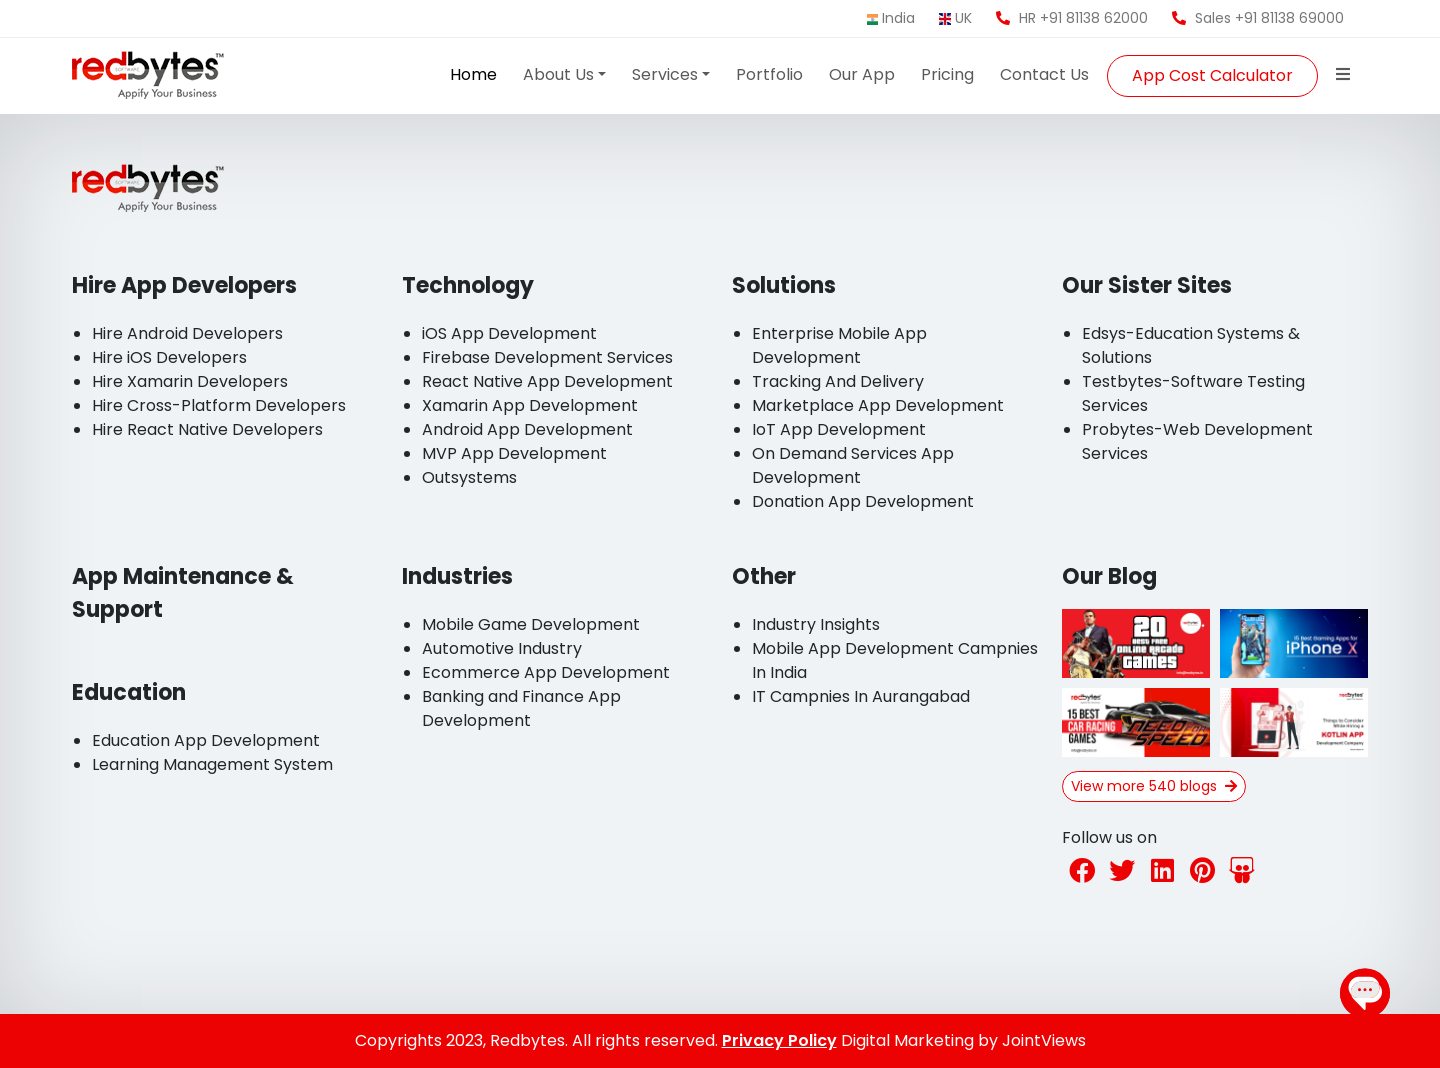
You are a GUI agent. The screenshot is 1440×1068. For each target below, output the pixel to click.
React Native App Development (547, 381)
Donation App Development (863, 501)
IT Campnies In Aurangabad (861, 696)
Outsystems (469, 477)
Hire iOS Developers (169, 357)
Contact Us (1044, 74)
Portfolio (769, 74)
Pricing (947, 74)
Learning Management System (212, 764)
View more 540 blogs (1154, 786)
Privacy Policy (779, 1040)
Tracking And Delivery (838, 381)
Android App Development (527, 429)
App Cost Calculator (1212, 75)
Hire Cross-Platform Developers (219, 405)
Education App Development (206, 740)
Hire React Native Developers (207, 429)
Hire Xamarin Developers (190, 381)
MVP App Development (514, 453)
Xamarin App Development (530, 405)
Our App (862, 74)
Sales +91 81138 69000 (1258, 18)
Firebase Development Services (547, 357)
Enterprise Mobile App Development (839, 345)
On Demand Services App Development (853, 465)
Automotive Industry (502, 648)
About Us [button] (558, 74)
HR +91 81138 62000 (1072, 18)
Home (473, 74)
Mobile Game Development (531, 624)
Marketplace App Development (878, 405)
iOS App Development (509, 333)
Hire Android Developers (187, 333)
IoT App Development (839, 429)
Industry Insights (816, 624)
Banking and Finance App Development (521, 708)
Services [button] (665, 74)
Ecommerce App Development (546, 672)
